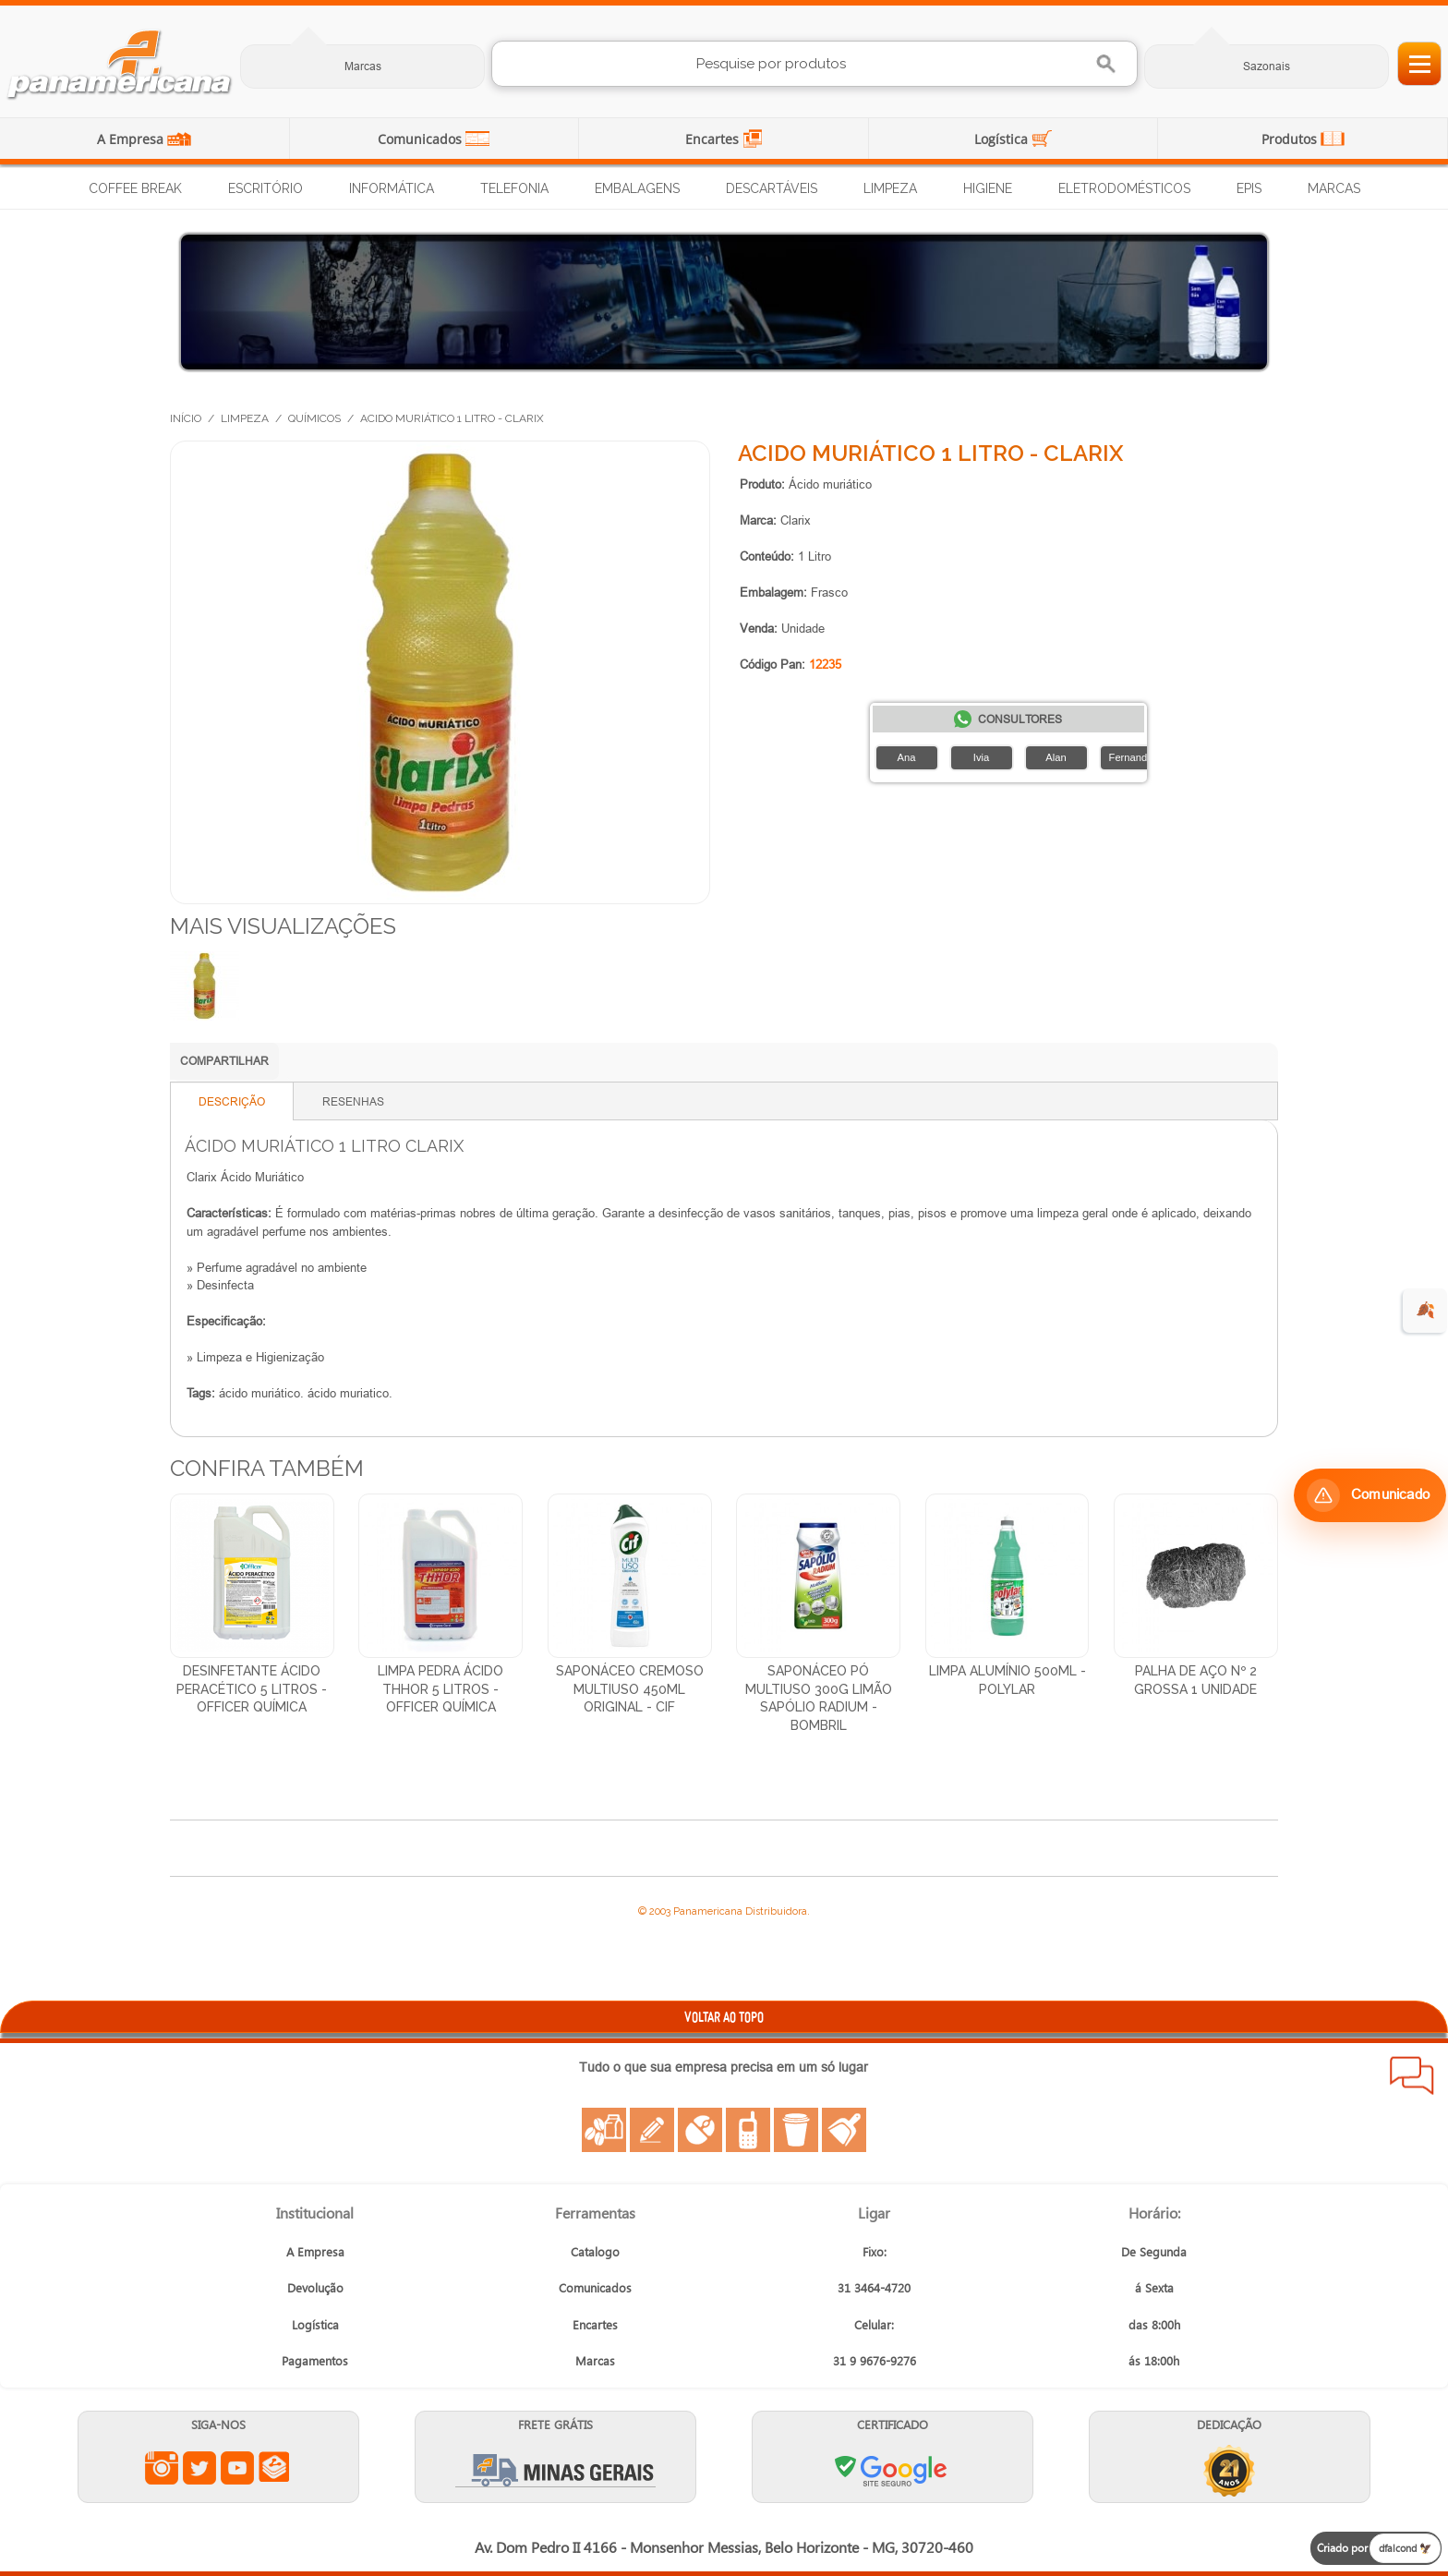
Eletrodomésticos (1124, 188)
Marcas (362, 66)
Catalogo (595, 2251)
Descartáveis (771, 188)
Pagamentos (315, 2360)
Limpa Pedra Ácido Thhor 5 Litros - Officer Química (440, 1688)
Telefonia (514, 188)
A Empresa (132, 139)
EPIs (1249, 188)
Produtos (1291, 139)
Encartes (713, 139)
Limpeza (890, 188)
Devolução (315, 2287)
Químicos (314, 418)
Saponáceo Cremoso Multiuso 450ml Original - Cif (630, 1688)
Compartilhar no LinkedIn (341, 1063)
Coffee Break (135, 188)
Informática (391, 188)
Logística (1003, 139)
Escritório (265, 188)
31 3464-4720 (874, 2287)
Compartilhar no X (415, 1063)
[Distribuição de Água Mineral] (724, 302)
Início (185, 418)
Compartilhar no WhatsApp (304, 1063)
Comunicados (421, 139)
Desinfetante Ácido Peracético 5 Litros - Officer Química (251, 1688)
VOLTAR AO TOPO (724, 2017)
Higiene (987, 188)
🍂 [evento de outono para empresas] (1425, 1310)
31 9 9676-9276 (874, 2360)
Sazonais (1266, 66)
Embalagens (637, 188)
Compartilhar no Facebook (378, 1063)
